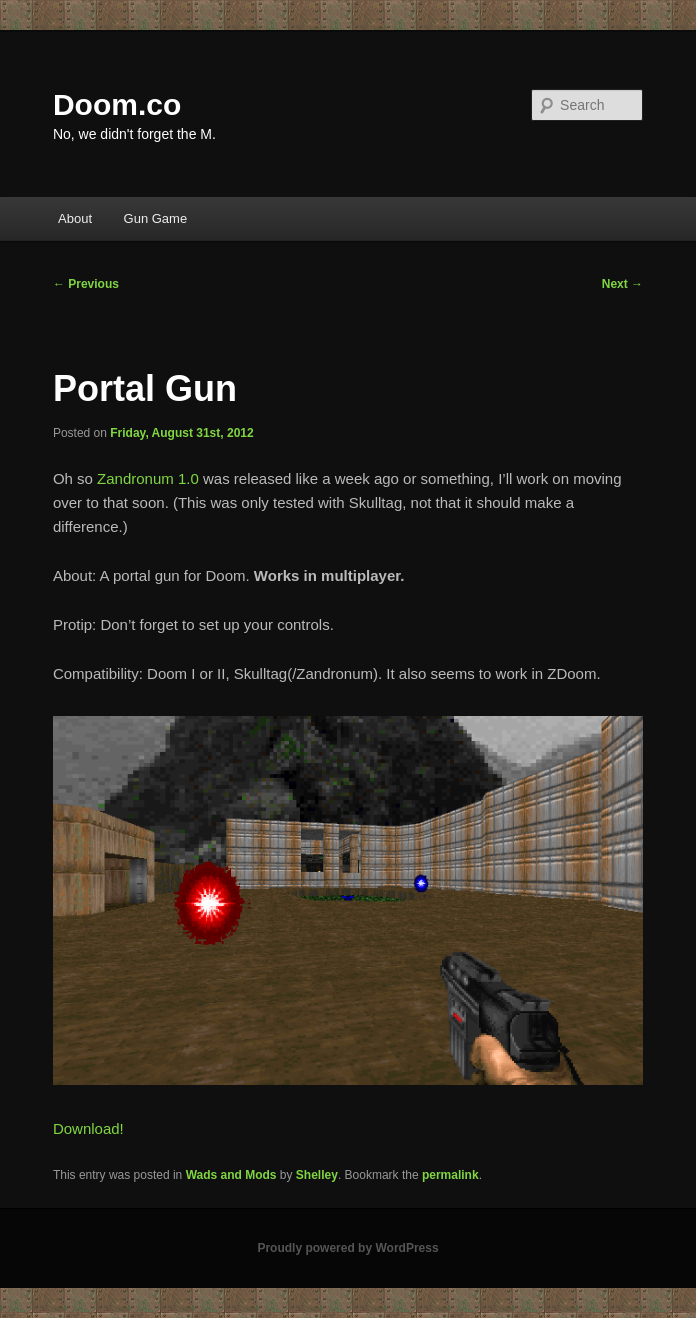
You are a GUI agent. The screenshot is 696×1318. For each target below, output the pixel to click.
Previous (86, 284)
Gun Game (156, 218)
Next (622, 284)
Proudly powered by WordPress (347, 1248)
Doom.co (117, 104)
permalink (450, 1175)
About (75, 218)
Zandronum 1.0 (148, 478)
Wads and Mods (231, 1175)
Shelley (317, 1175)
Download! (88, 1128)
